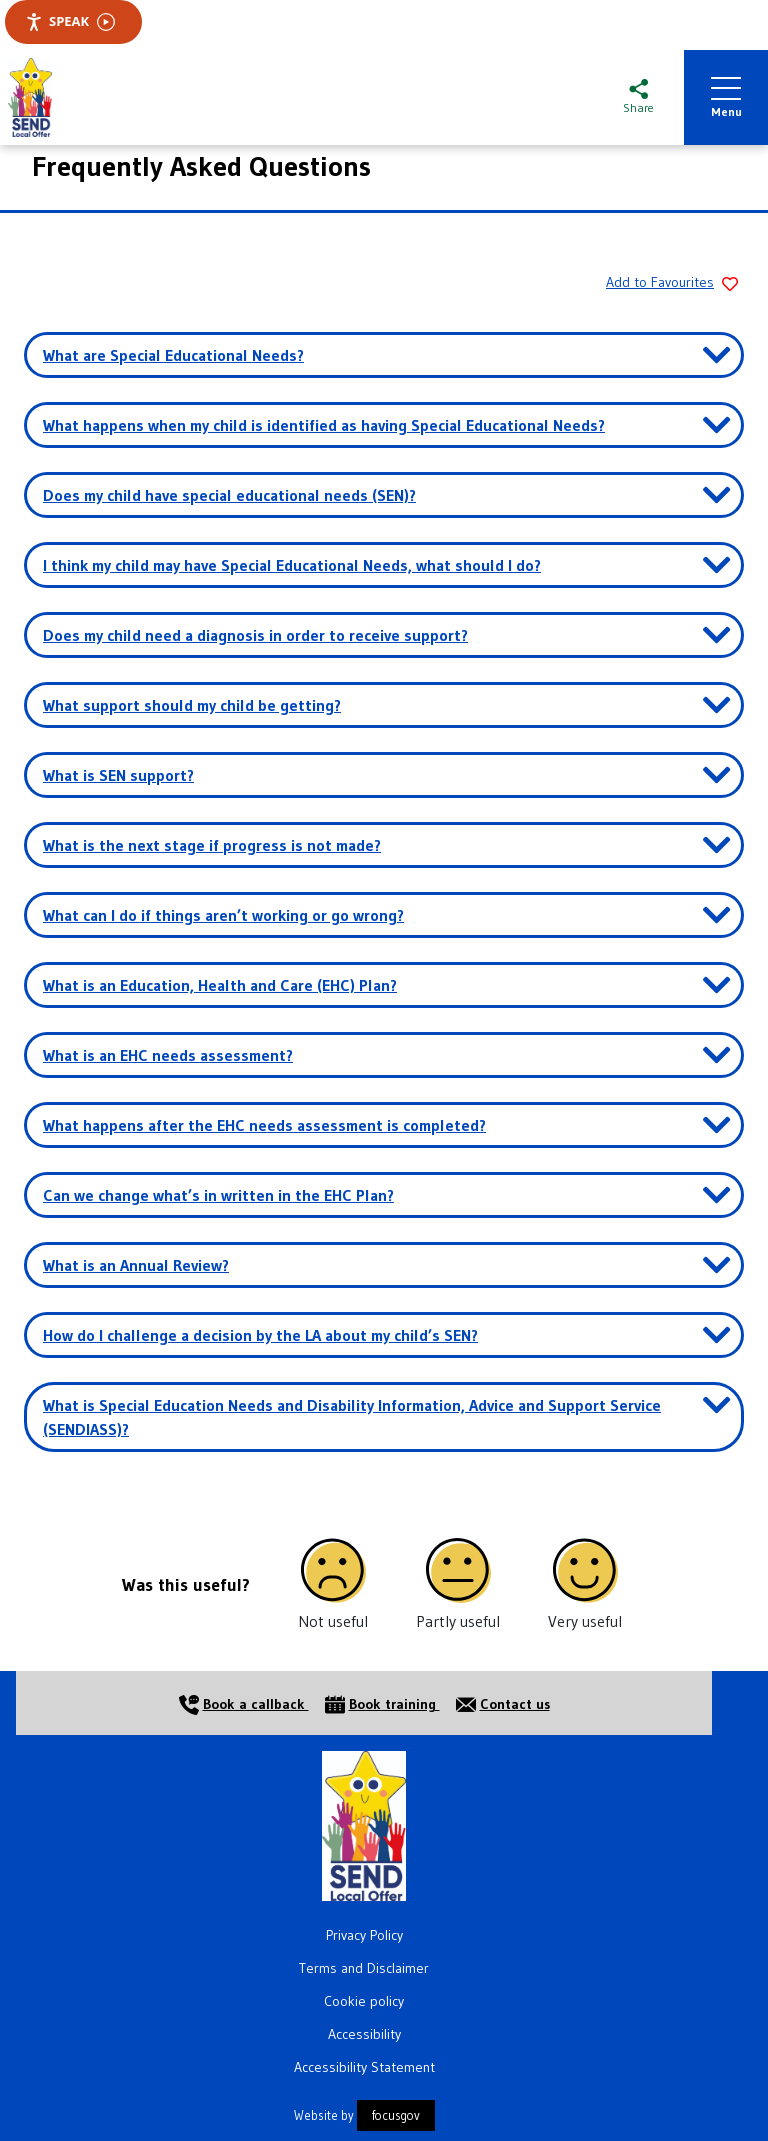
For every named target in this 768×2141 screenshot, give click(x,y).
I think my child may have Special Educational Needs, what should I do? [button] (292, 565)
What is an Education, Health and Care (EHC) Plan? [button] (220, 985)
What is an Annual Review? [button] (136, 1265)
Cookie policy (364, 2001)
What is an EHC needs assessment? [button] (168, 1055)
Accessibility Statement (364, 2067)
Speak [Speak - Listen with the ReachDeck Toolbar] (70, 21)
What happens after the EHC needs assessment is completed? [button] (264, 1125)
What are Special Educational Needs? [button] (173, 355)
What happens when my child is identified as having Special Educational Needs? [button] (324, 425)
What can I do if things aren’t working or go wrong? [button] (223, 915)
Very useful (585, 1621)
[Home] (364, 1824)
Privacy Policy (364, 1935)
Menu (726, 98)
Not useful (333, 1621)
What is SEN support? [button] (118, 775)
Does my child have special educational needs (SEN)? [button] (229, 495)
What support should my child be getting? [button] (192, 705)
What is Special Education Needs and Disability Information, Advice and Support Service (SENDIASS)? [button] (352, 1417)
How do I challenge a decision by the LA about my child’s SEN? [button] (260, 1335)
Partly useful (458, 1621)
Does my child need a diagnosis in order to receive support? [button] (255, 635)
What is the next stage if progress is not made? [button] (212, 845)
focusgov (396, 2115)
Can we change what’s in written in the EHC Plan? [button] (218, 1195)
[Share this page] (638, 98)
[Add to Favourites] (668, 284)
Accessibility (364, 2034)
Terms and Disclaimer (364, 1968)
